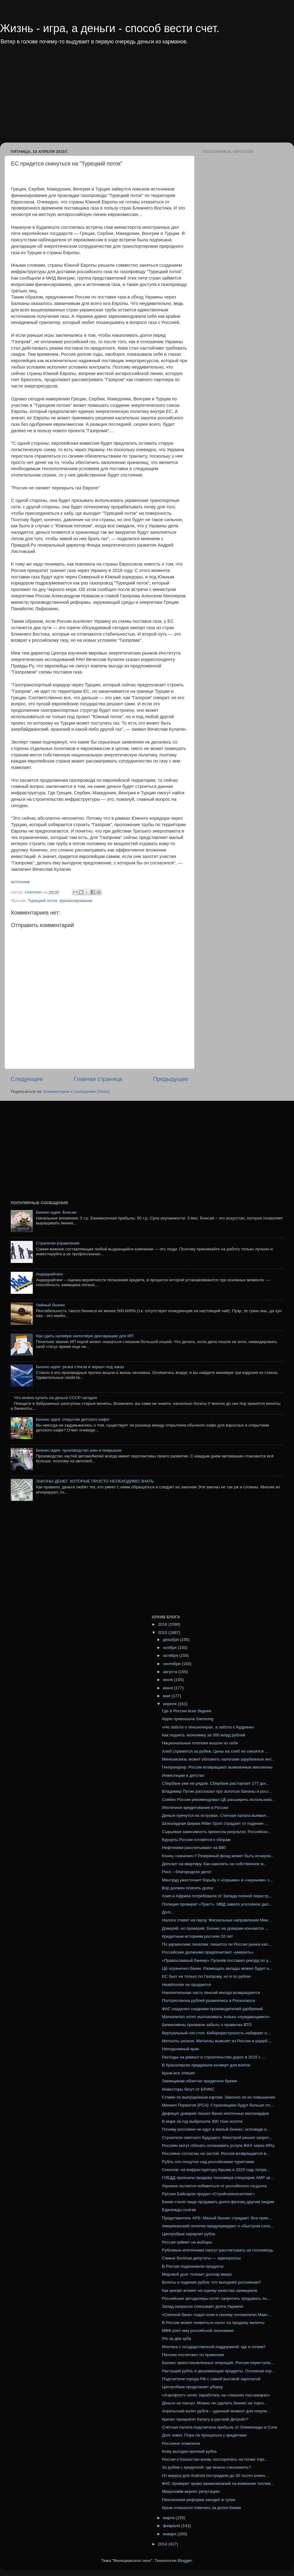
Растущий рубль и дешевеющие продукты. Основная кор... (218, 2371)
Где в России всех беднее (186, 1711)
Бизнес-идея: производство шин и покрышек (78, 1450)
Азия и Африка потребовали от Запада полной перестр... (217, 1896)
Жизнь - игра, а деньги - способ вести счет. (109, 28)
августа (170, 1671)
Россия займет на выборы (187, 2242)
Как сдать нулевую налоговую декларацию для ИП (84, 1336)
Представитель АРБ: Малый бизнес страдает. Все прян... (217, 2218)
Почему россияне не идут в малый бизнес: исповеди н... (216, 2129)
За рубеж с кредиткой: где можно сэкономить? (206, 2467)
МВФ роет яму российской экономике (198, 2330)
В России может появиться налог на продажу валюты (213, 2322)
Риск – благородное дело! (187, 1871)
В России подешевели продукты (193, 2266)
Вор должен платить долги (187, 1888)
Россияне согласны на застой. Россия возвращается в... (216, 2153)
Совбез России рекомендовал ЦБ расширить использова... (218, 1799)
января (170, 2534)
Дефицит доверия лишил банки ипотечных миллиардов (215, 2113)
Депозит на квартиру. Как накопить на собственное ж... (214, 1863)
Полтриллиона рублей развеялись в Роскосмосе (208, 2000)
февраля (172, 2525)
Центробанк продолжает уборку (192, 2387)
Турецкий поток (42, 900)
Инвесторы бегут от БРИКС (188, 2089)
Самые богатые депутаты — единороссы (201, 2258)
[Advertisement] (108, 98)
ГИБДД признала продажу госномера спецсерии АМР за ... (218, 2177)
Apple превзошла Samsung (187, 1719)
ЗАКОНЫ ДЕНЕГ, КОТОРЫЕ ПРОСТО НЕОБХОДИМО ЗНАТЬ (95, 1481)
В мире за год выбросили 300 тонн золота (202, 2121)
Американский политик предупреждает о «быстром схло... (218, 2226)
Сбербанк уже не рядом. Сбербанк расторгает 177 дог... (215, 1783)
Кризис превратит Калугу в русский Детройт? (205, 2419)
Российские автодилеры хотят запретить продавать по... (216, 2298)
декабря (171, 1639)
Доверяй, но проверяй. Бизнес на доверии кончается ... (215, 1928)
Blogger (185, 2560)
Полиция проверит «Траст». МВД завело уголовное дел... (217, 1904)
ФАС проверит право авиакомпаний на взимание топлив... (218, 2483)
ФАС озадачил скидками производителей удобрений (212, 2008)
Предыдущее (170, 1079)
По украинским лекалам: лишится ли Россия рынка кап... (216, 1944)
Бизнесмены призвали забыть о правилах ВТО (207, 2024)
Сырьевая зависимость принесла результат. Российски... (216, 1831)
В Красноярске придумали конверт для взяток (206, 2065)
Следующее (27, 1079)
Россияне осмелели (181, 2443)
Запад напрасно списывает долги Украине (202, 2306)
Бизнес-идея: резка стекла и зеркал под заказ (80, 1366)
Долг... (168, 1912)
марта (169, 2517)
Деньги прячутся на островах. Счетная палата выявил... (216, 1815)
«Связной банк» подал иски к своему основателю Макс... (216, 2314)
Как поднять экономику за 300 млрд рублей (203, 1735)
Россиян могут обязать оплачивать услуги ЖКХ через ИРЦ (218, 2145)
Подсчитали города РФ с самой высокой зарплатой (211, 2379)
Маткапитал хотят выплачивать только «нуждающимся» (216, 2016)
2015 (163, 1632)
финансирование (75, 900)
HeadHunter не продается (186, 1984)
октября (171, 1655)
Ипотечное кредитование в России (195, 1807)
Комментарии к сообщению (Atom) (76, 1091)
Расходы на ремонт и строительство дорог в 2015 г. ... (214, 2057)
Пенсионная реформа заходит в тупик (198, 2499)
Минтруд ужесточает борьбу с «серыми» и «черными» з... (217, 1880)
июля (168, 1679)
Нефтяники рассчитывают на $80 (194, 1847)
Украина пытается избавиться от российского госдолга (214, 2186)
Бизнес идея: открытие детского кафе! (73, 1419)
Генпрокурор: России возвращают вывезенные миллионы (217, 1767)
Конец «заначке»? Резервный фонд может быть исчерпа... (218, 1856)
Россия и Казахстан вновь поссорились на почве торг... (215, 2459)
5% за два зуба (176, 2338)
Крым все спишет (178, 2073)
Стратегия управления (57, 1243)
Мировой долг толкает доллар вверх (197, 2274)
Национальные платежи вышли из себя (200, 1743)
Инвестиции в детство (183, 1775)
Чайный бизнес (50, 1305)
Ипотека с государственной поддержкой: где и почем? (214, 2346)
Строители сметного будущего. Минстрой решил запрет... (217, 2137)
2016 (163, 1624)
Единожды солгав (179, 2209)
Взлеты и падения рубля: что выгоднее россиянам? (211, 2282)
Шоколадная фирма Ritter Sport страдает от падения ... (215, 1823)
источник (20, 881)
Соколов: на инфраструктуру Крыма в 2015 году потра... (216, 2169)
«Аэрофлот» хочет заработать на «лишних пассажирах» (216, 2395)
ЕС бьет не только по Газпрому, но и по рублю (206, 1976)
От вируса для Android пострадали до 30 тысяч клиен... (215, 2475)
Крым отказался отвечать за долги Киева (201, 2507)
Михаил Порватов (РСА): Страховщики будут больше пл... (217, 2105)
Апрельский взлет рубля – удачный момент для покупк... (216, 2411)
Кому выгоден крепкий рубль (189, 2451)
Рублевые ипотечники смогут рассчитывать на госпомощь (217, 2250)
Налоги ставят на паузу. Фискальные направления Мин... (216, 1920)
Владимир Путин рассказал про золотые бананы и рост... (217, 1791)
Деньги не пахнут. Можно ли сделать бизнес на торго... (214, 2403)
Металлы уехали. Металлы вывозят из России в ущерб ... (217, 2041)
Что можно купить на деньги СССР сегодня (55, 1397)
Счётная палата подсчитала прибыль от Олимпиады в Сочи (219, 2427)
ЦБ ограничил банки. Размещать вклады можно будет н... (217, 1968)
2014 (163, 2544)
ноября (170, 1647)
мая (167, 1696)
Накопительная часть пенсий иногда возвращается (211, 1992)
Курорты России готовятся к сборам (196, 1839)
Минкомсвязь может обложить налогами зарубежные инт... (218, 1759)
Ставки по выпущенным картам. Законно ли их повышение (218, 2097)
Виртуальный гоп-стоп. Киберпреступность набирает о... (216, 2033)
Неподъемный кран (180, 2049)
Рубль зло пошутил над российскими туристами (208, 2161)
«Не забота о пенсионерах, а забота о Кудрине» (208, 1727)
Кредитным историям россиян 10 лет (197, 1936)
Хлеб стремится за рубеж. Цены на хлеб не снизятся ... (215, 1751)
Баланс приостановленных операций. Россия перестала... (218, 2362)
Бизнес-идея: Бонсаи (56, 1212)
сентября (172, 1663)
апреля (170, 1704)
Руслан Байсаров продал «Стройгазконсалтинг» (208, 2194)
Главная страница (98, 1079)
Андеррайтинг (49, 1274)
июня (168, 1688)
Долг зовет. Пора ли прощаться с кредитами (204, 2435)
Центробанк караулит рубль (189, 2234)
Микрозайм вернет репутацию (191, 2491)
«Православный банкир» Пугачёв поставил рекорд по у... (216, 1960)
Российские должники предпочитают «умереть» (208, 1952)
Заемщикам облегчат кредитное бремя (199, 2081)
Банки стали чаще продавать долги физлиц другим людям (218, 2201)
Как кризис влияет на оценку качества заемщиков (209, 2290)
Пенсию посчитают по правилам (193, 2354)
